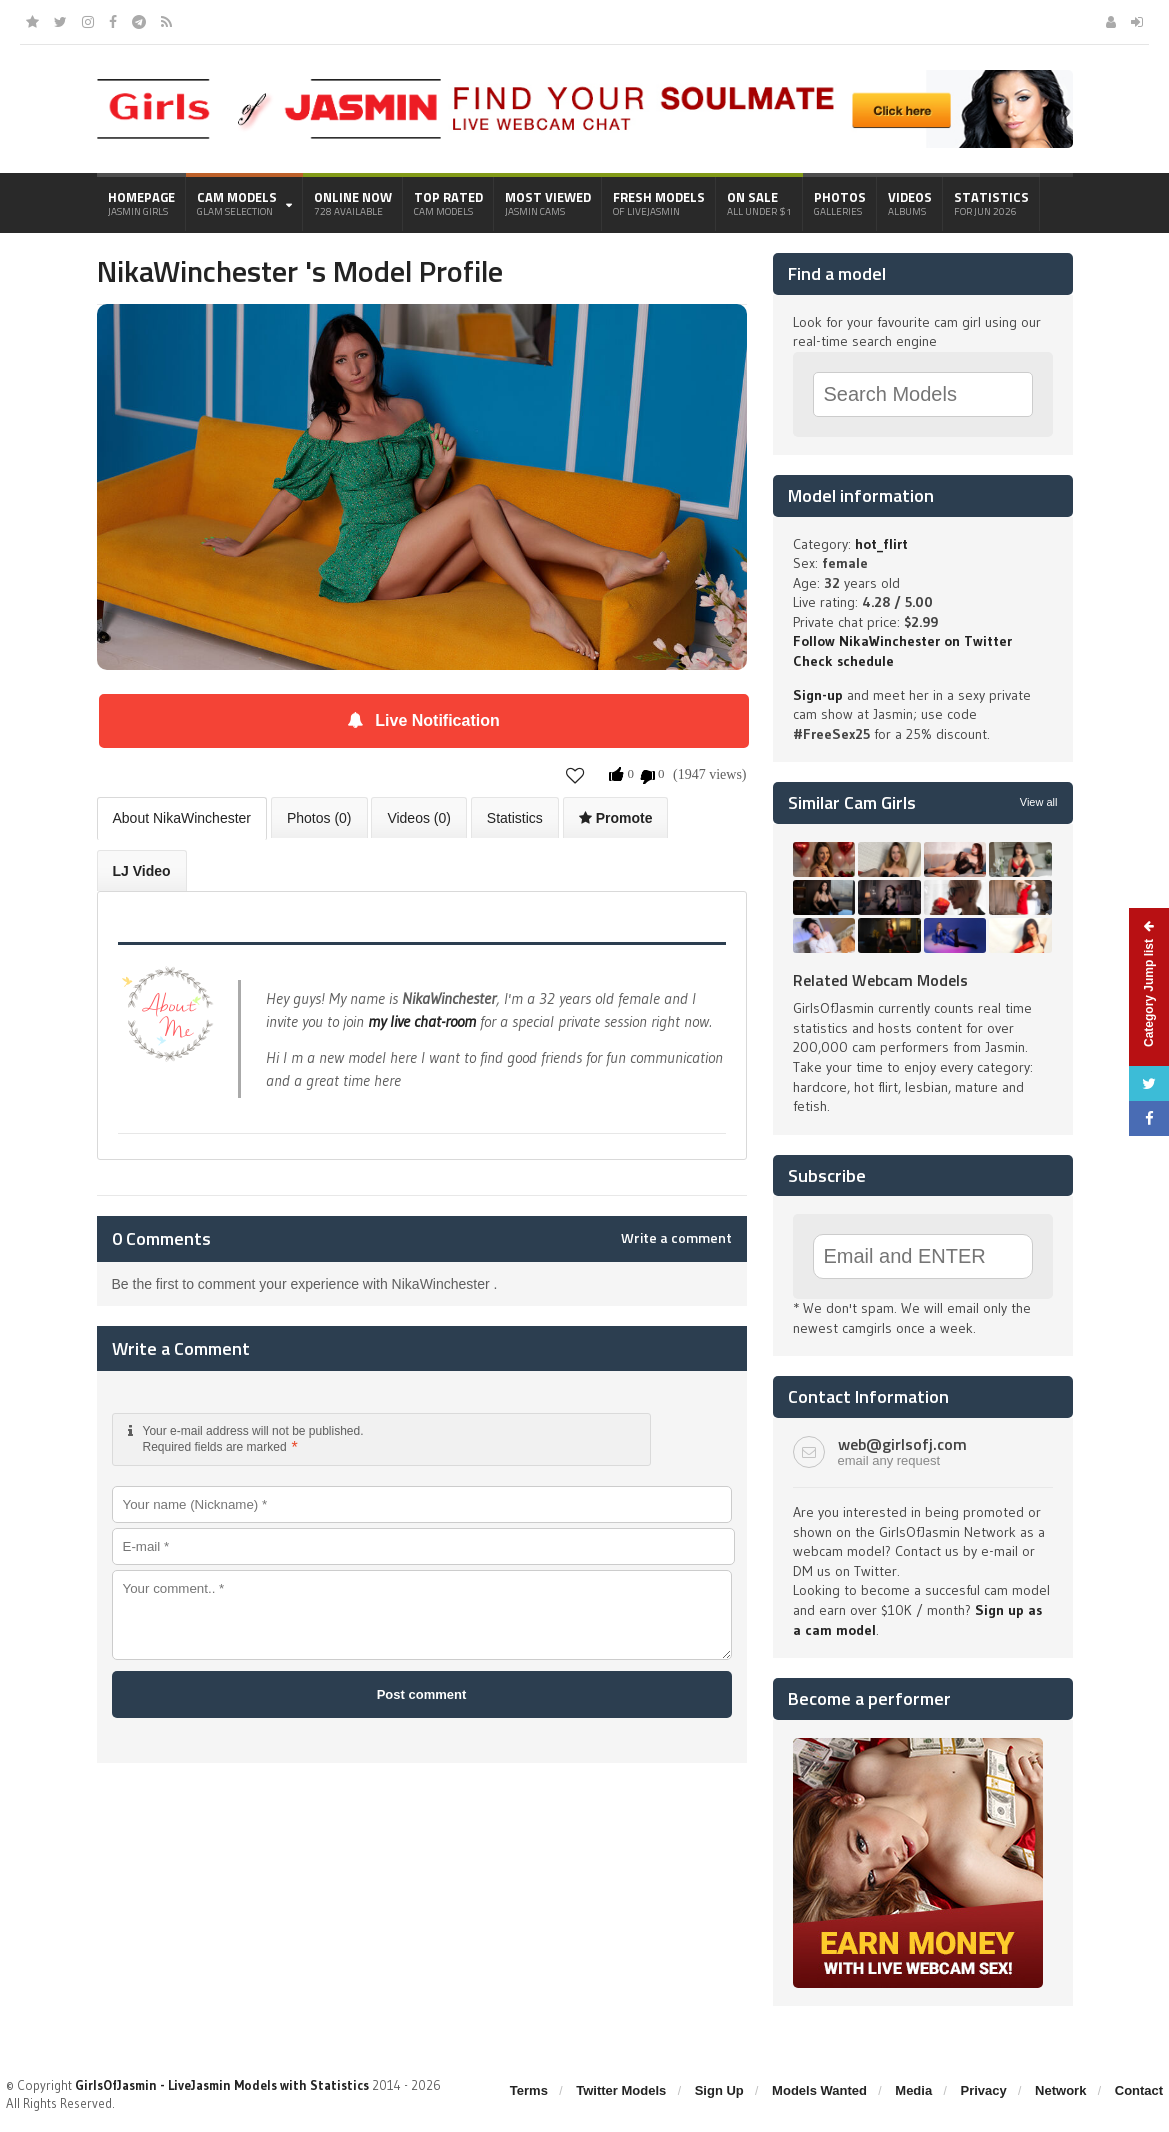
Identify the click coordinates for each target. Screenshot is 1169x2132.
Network (1060, 2090)
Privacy (984, 2090)
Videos (910, 203)
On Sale (759, 203)
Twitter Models (621, 2090)
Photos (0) (319, 818)
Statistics (991, 203)
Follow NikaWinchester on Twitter (902, 641)
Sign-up (818, 695)
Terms (529, 2090)
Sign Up (719, 2090)
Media (913, 2090)
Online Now (353, 203)
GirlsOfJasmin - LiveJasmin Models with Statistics (222, 2085)
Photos (840, 203)
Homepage (141, 203)
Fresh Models (659, 203)
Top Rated (448, 203)
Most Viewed (548, 203)
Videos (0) (419, 818)
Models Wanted (819, 2090)
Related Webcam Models (880, 980)
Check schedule (843, 661)
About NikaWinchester (182, 818)
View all (1039, 802)
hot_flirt (881, 544)
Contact (1139, 2090)
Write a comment (676, 1238)
